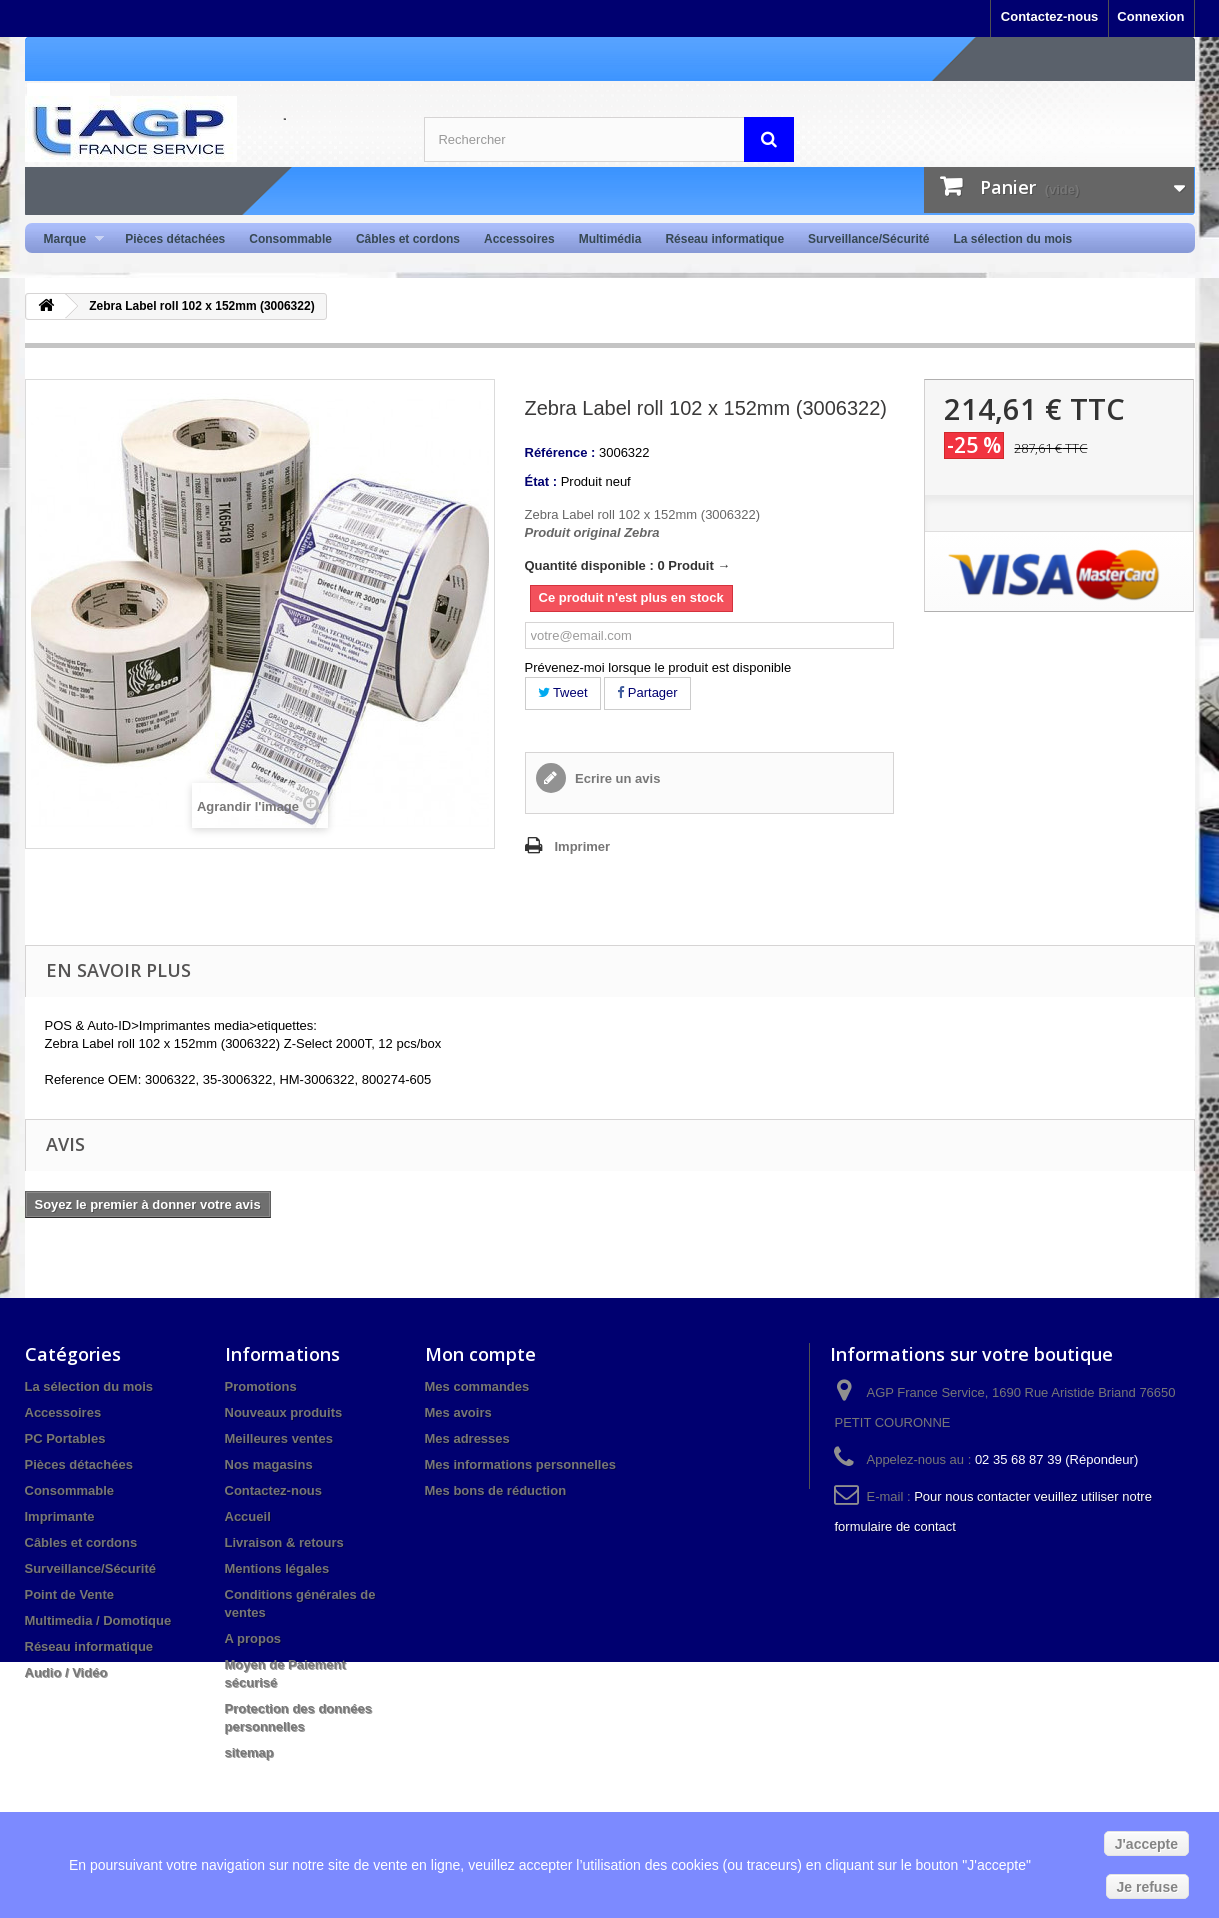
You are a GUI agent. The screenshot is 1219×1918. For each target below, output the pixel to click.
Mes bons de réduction (496, 1490)
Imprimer (583, 846)
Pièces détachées (175, 239)
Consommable (290, 239)
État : (541, 481)
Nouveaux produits (284, 1412)
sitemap (249, 1752)
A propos (253, 1638)
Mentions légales (277, 1568)
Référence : (560, 452)
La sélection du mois (1012, 239)
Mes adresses (467, 1438)
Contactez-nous (1050, 16)
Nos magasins (269, 1464)
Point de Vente (70, 1594)
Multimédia (610, 239)
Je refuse (1147, 1887)
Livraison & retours (284, 1542)
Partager (647, 692)
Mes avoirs (458, 1412)
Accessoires (519, 239)
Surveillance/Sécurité (868, 239)
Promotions (261, 1386)
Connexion (1150, 16)
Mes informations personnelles (520, 1464)
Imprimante (60, 1516)
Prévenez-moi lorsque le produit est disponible (658, 667)
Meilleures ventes (279, 1438)
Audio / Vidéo (66, 1672)
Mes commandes (477, 1386)
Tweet (563, 692)
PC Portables (65, 1438)
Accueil (248, 1516)
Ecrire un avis (616, 778)
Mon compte (480, 1354)
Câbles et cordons (408, 239)
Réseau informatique (724, 239)
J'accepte (1146, 1844)
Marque (68, 239)
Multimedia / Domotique (98, 1620)
